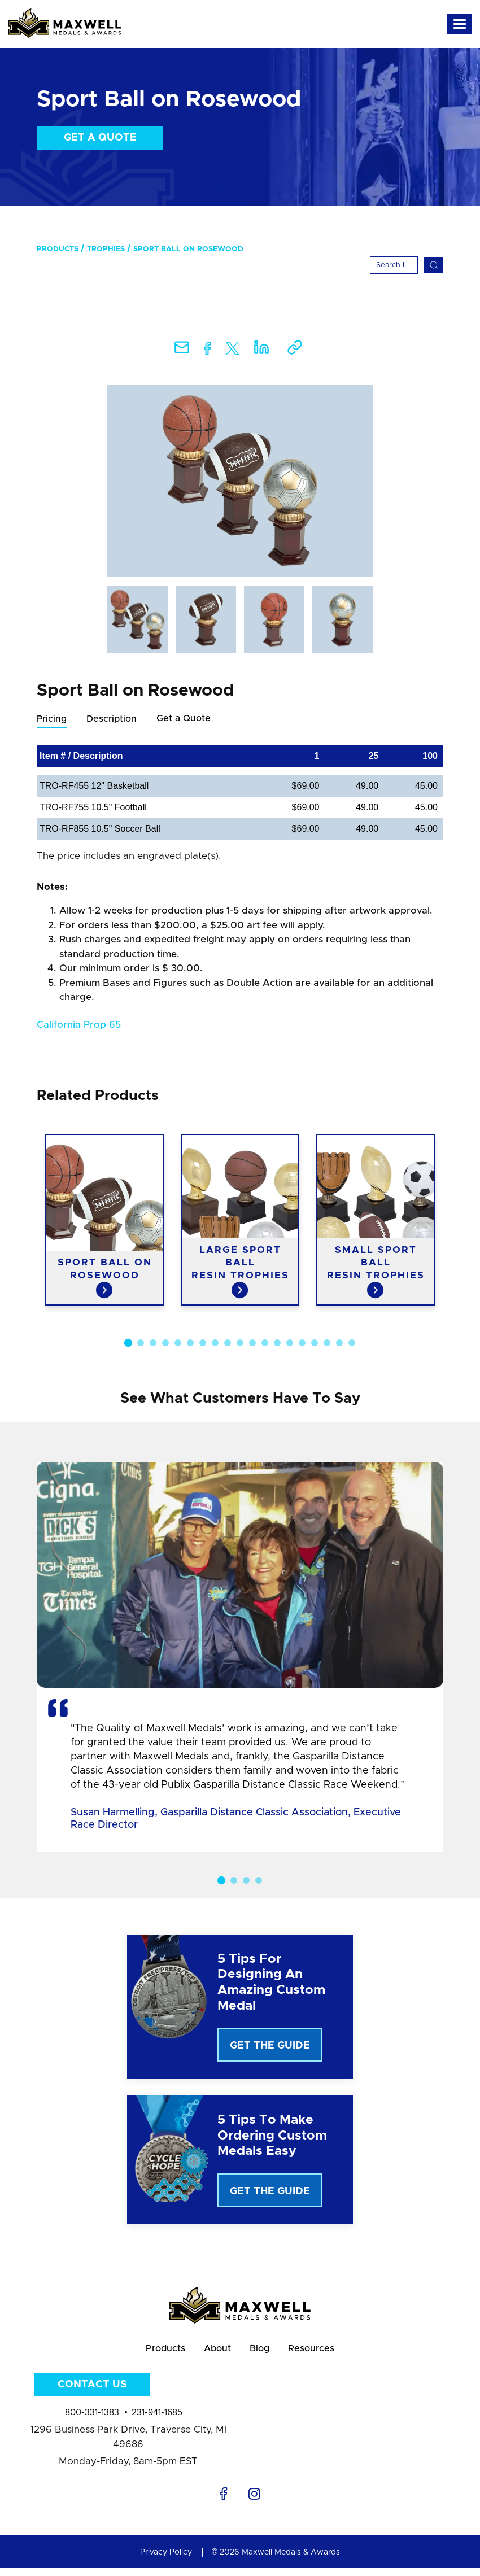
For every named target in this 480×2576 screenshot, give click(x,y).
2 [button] (140, 1343)
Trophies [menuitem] (106, 249)
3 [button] (153, 1343)
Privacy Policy (166, 2560)
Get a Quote (100, 138)
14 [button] (289, 1343)
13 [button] (277, 1343)
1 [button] (128, 1343)
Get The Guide (270, 2046)
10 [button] (240, 1343)
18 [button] (339, 1343)
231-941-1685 (157, 2420)
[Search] (394, 265)
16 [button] (314, 1343)
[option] (240, 481)
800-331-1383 (92, 2420)
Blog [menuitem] (264, 2353)
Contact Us (92, 2392)
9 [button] (227, 1343)
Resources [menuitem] (324, 2353)
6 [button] (190, 1343)
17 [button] (327, 1343)
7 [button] (202, 1343)
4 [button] (165, 1343)
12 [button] (264, 1343)
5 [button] (177, 1343)
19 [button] (351, 1343)
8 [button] (215, 1343)
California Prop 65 (79, 1025)
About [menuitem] (213, 2353)
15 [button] (302, 1343)
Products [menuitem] (57, 249)
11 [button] (252, 1343)
